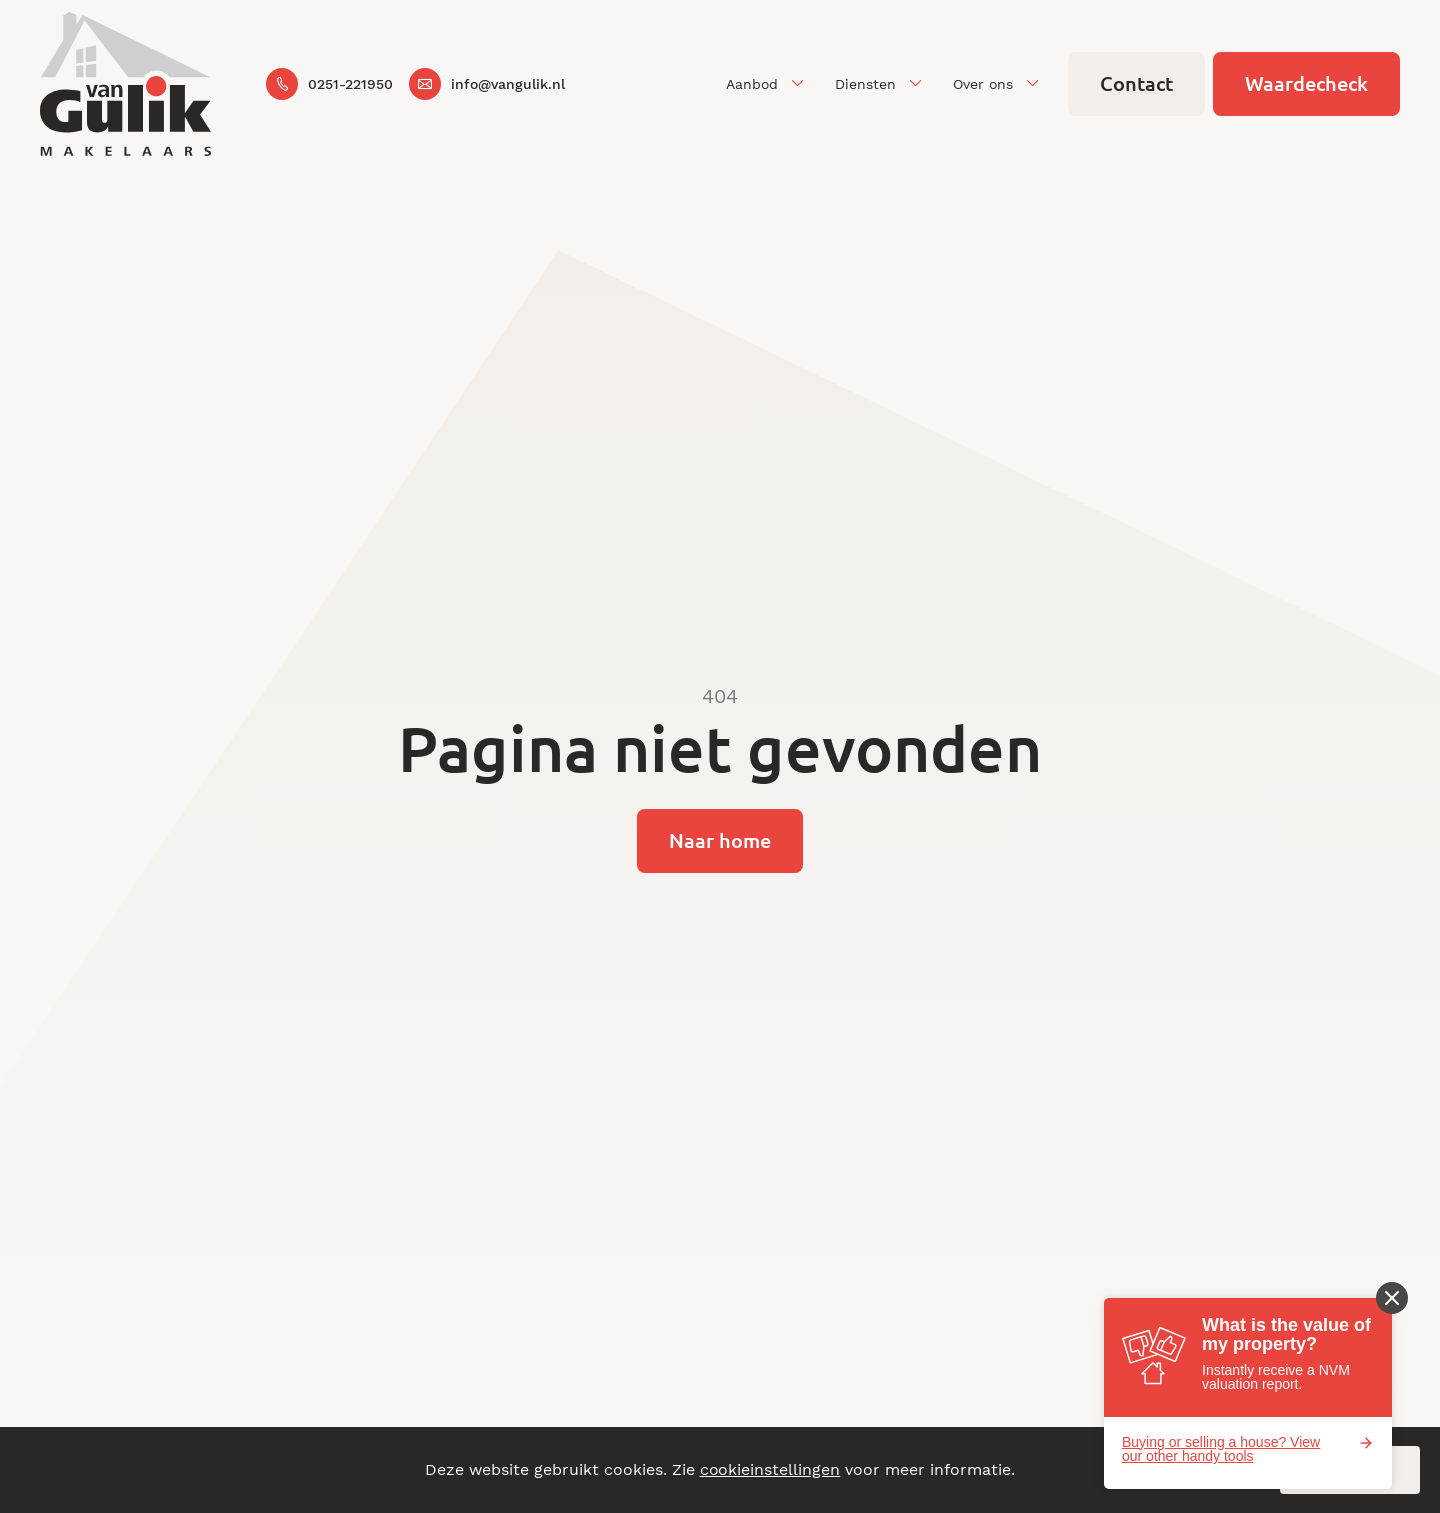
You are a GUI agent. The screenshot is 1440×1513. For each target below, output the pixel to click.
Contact (1136, 83)
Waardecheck (1306, 83)
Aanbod (752, 84)
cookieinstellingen (770, 1469)
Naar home (720, 840)
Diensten (865, 84)
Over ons (983, 84)
